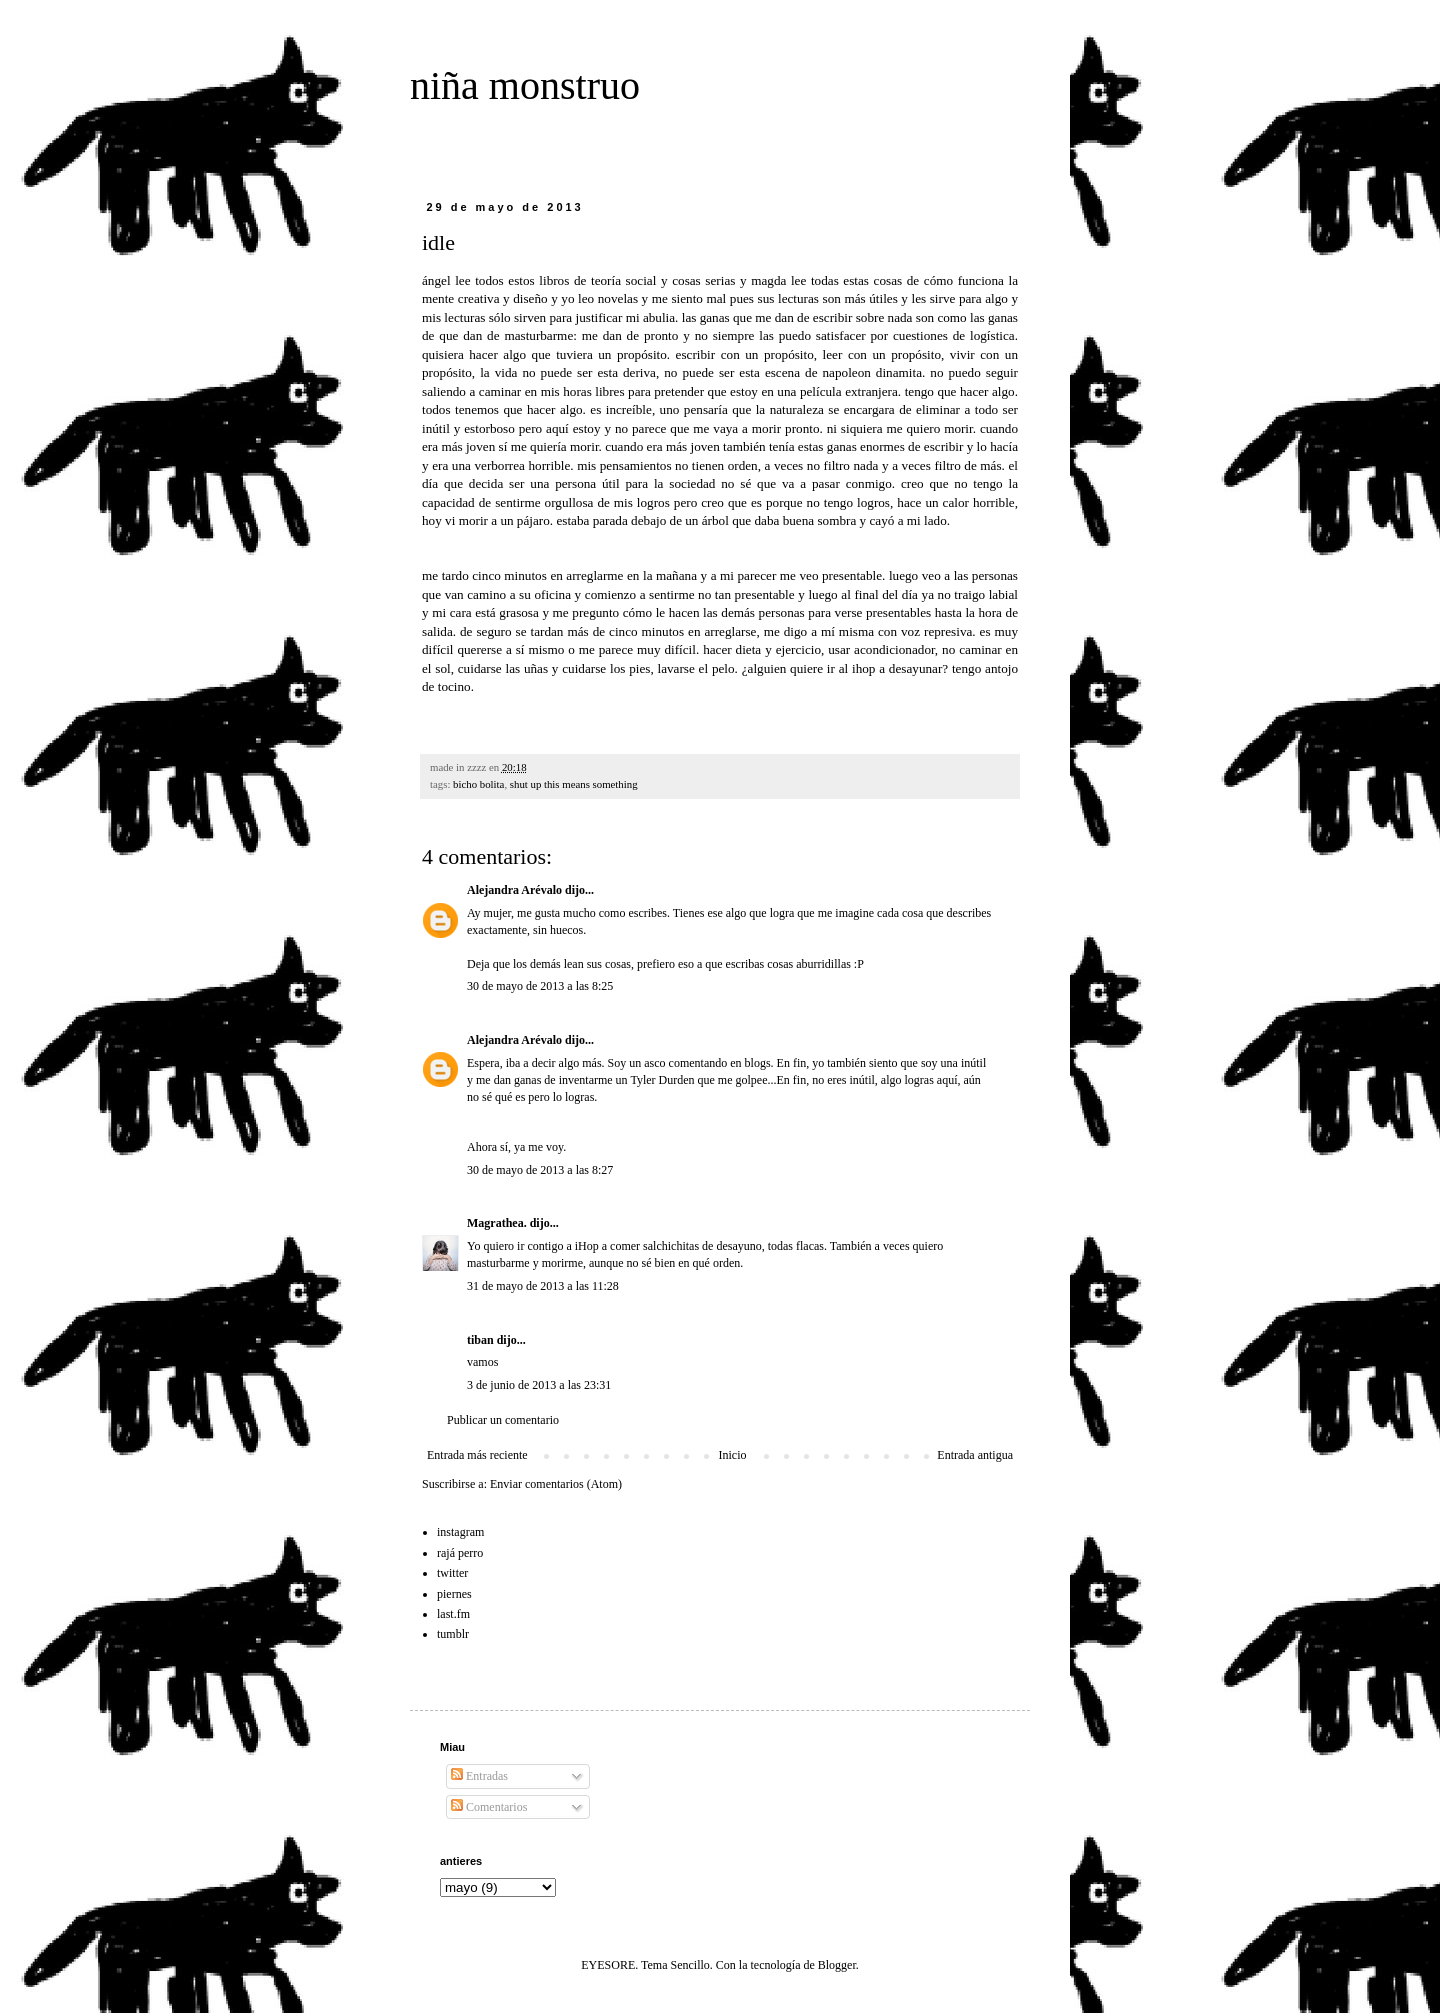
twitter (452, 1573)
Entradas (479, 1776)
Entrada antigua (975, 1455)
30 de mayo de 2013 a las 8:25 (540, 986)
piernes (454, 1594)
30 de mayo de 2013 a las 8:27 (540, 1170)
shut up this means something (574, 784)
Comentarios (489, 1807)
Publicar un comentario (503, 1420)
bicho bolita (478, 784)
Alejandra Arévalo (514, 890)
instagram (460, 1532)
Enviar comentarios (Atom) (556, 1484)
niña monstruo (525, 85)
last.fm (453, 1614)
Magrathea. (497, 1223)
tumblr (453, 1634)
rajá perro (460, 1553)
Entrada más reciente (477, 1455)
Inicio (732, 1455)
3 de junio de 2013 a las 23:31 (539, 1385)
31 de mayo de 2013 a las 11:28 (543, 1286)
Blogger (837, 1965)
